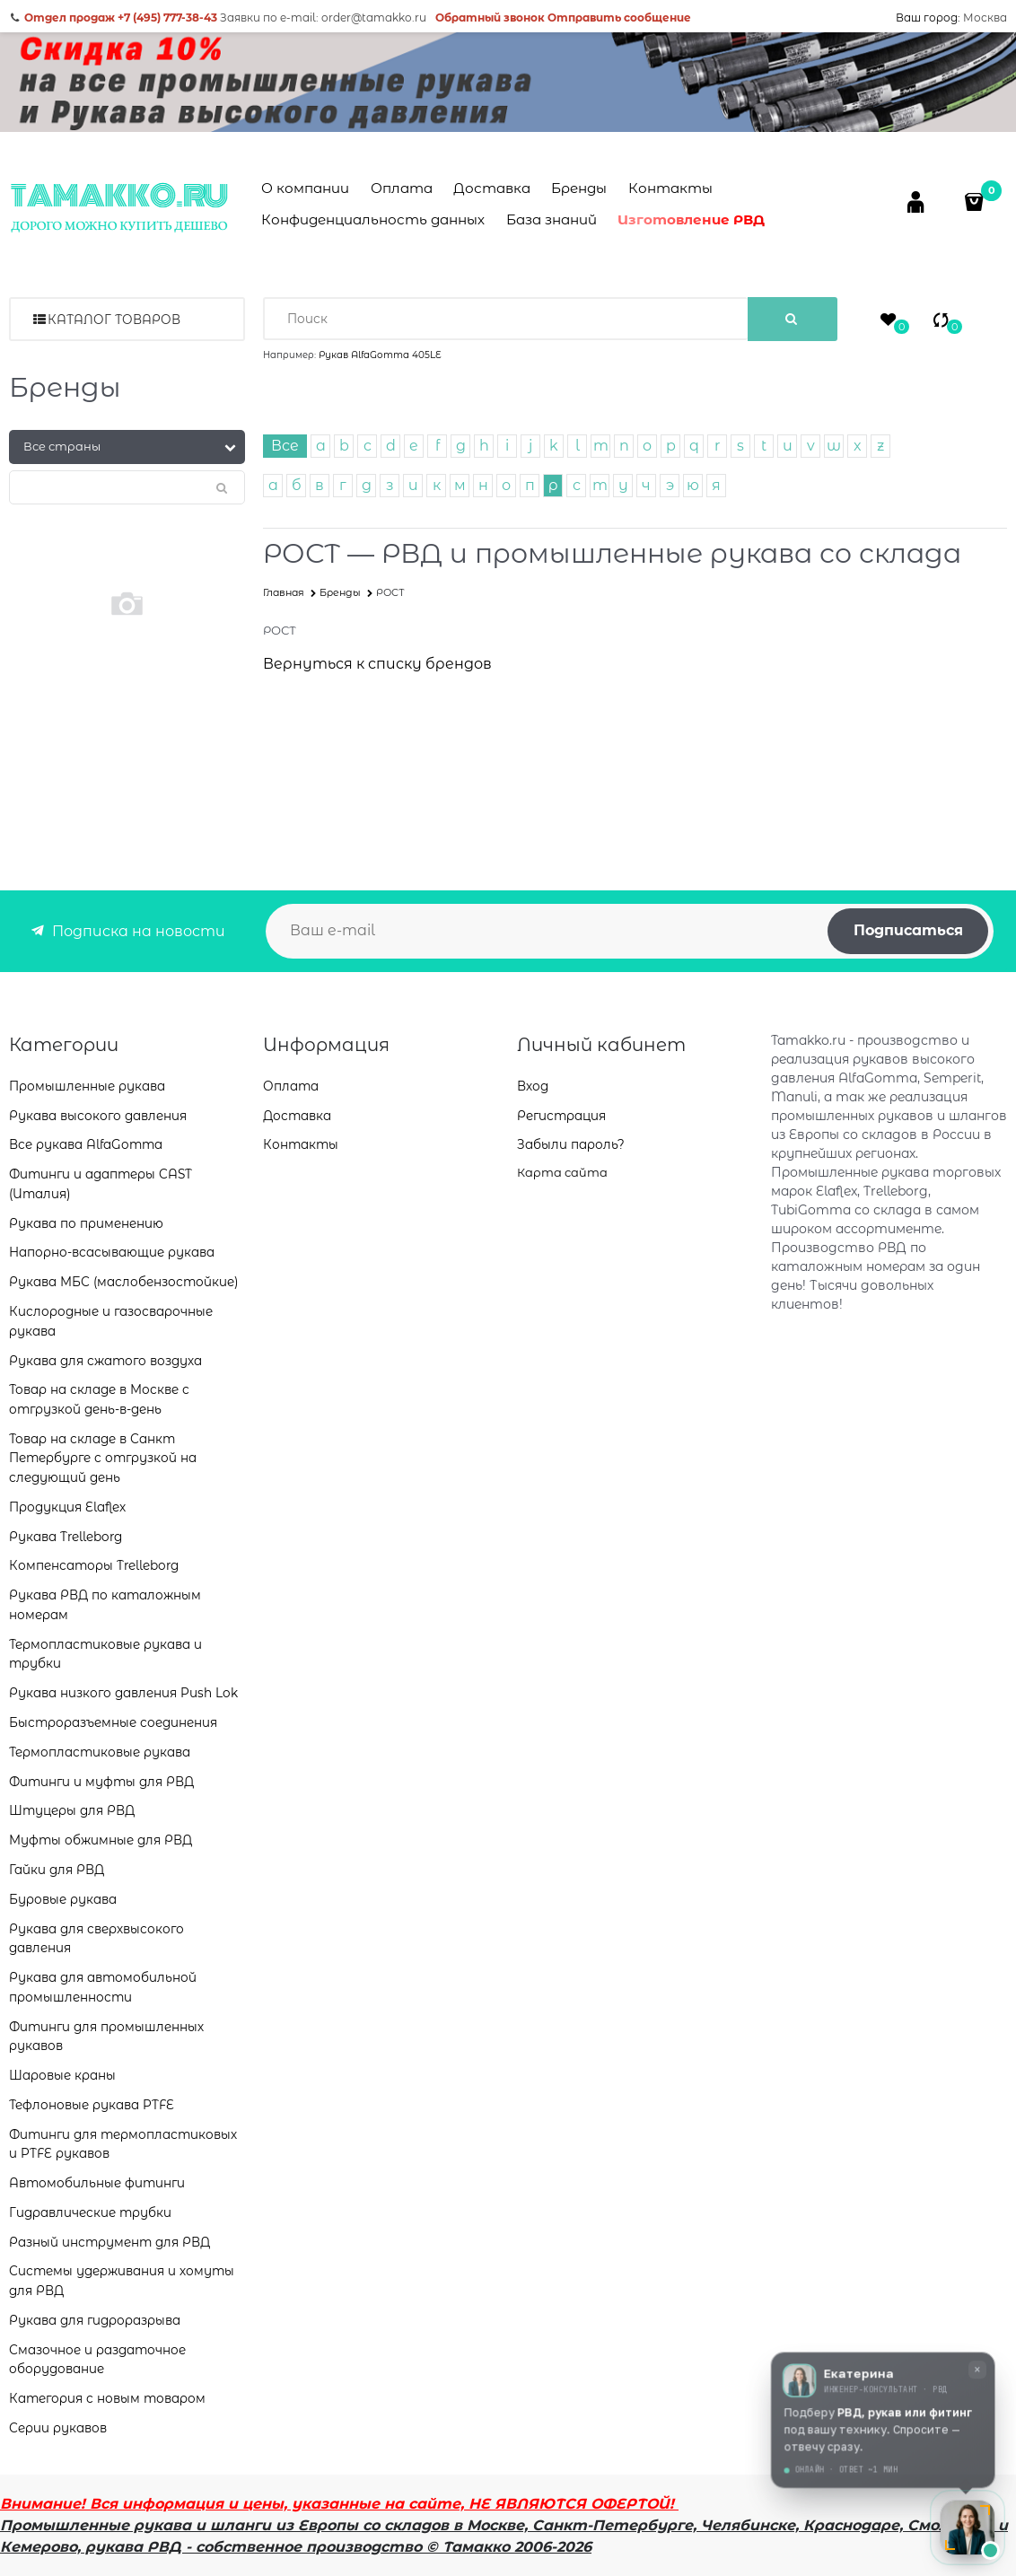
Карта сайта (562, 1172)
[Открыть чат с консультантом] (967, 2527)
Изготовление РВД (691, 219)
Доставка (491, 188)
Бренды (579, 188)
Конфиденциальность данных (373, 219)
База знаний (551, 219)
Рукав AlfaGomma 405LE (380, 355)
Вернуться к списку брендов (377, 663)
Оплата (402, 188)
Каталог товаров (114, 319)
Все (285, 445)
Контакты (670, 188)
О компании (305, 188)
